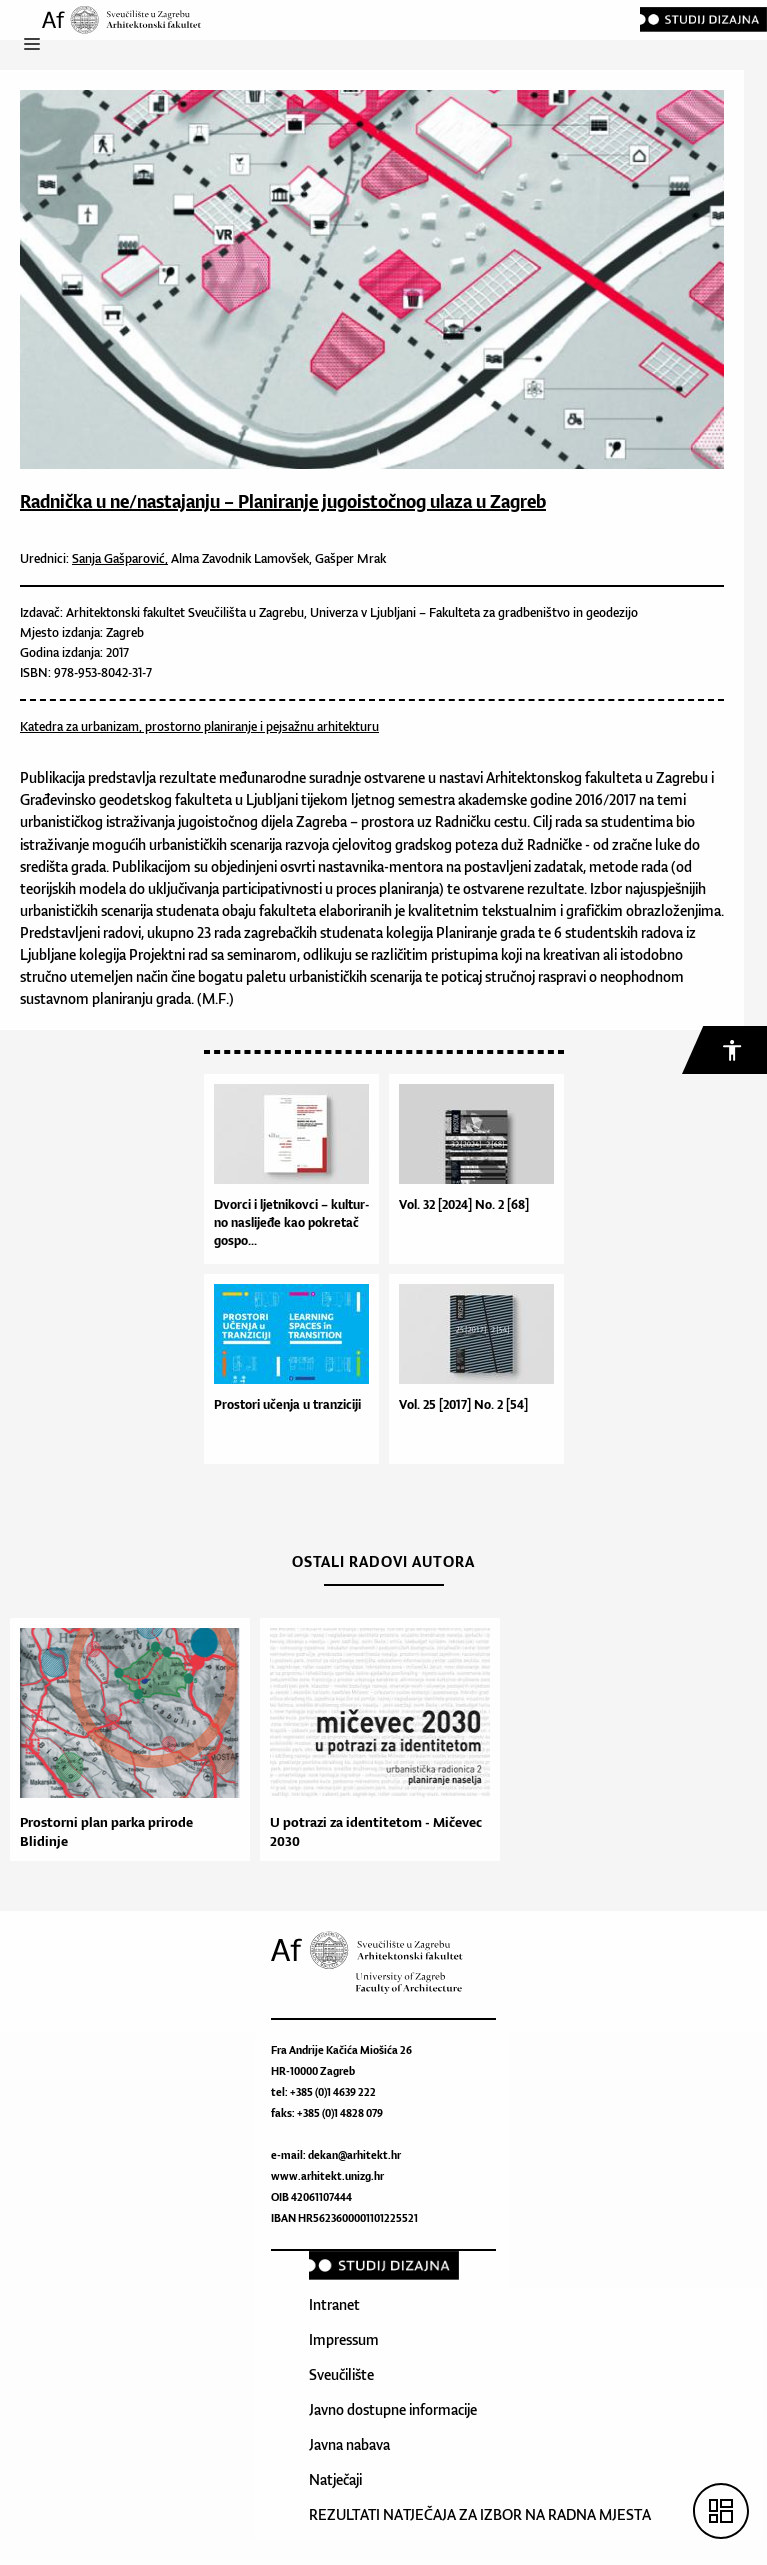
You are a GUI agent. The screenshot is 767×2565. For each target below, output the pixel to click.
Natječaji (335, 2479)
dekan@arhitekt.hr (354, 2155)
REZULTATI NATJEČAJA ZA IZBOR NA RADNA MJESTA (480, 2514)
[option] (125, 1739)
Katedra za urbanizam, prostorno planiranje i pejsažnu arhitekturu (199, 726)
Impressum (344, 2339)
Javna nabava (349, 2444)
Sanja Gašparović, (120, 558)
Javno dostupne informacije (393, 2409)
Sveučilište (341, 2374)
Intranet (334, 2304)
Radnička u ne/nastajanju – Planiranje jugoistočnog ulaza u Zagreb (283, 501)
